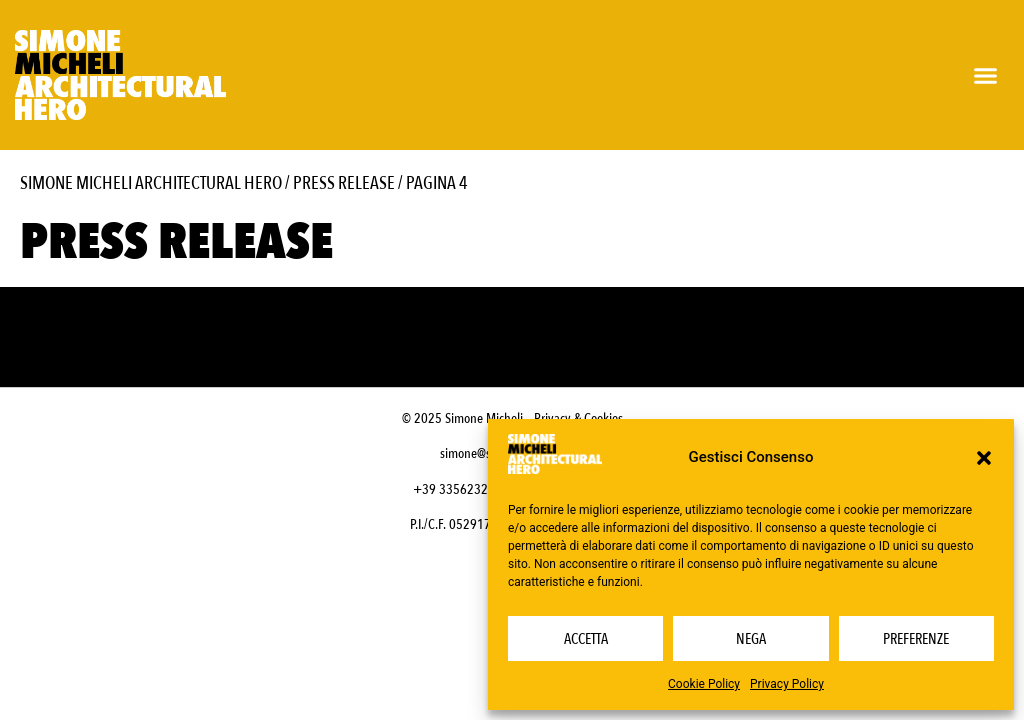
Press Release (344, 183)
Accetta (586, 639)
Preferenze (916, 639)
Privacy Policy (787, 684)
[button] (984, 458)
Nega (751, 639)
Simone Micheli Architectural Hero (151, 183)
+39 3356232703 (461, 489)
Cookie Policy (704, 684)
